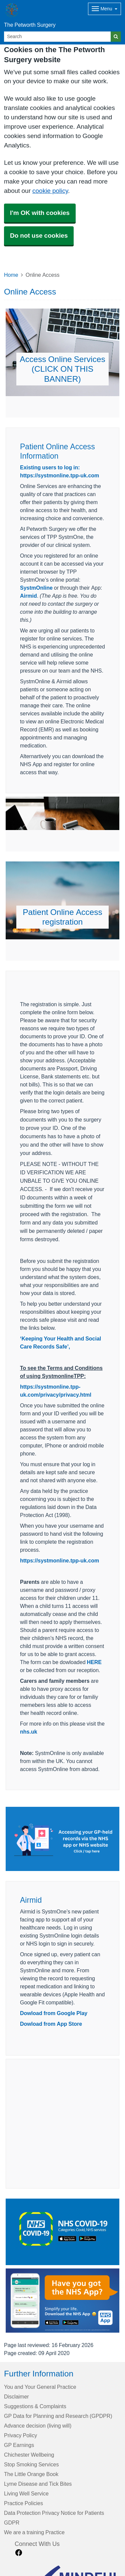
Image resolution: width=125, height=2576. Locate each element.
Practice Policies (23, 2503)
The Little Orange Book (31, 2474)
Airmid (28, 595)
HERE (94, 1662)
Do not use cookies (39, 235)
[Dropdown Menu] (104, 9)
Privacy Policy (20, 2435)
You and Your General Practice (40, 2386)
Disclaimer (16, 2396)
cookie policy (50, 191)
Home (11, 274)
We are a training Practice (34, 2532)
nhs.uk (28, 1731)
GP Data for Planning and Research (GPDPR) (58, 2416)
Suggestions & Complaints (35, 2406)
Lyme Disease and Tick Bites (38, 2483)
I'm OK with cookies (40, 213)
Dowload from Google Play (53, 2013)
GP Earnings (19, 2445)
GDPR (11, 2522)
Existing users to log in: (50, 467)
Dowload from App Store (51, 2023)
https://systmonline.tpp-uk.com (59, 475)
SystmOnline (36, 587)
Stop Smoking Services (31, 2464)
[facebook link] (19, 2553)
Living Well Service (26, 2493)
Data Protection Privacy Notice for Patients (54, 2512)
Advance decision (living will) (37, 2425)
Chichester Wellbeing (29, 2454)
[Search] (57, 36)
